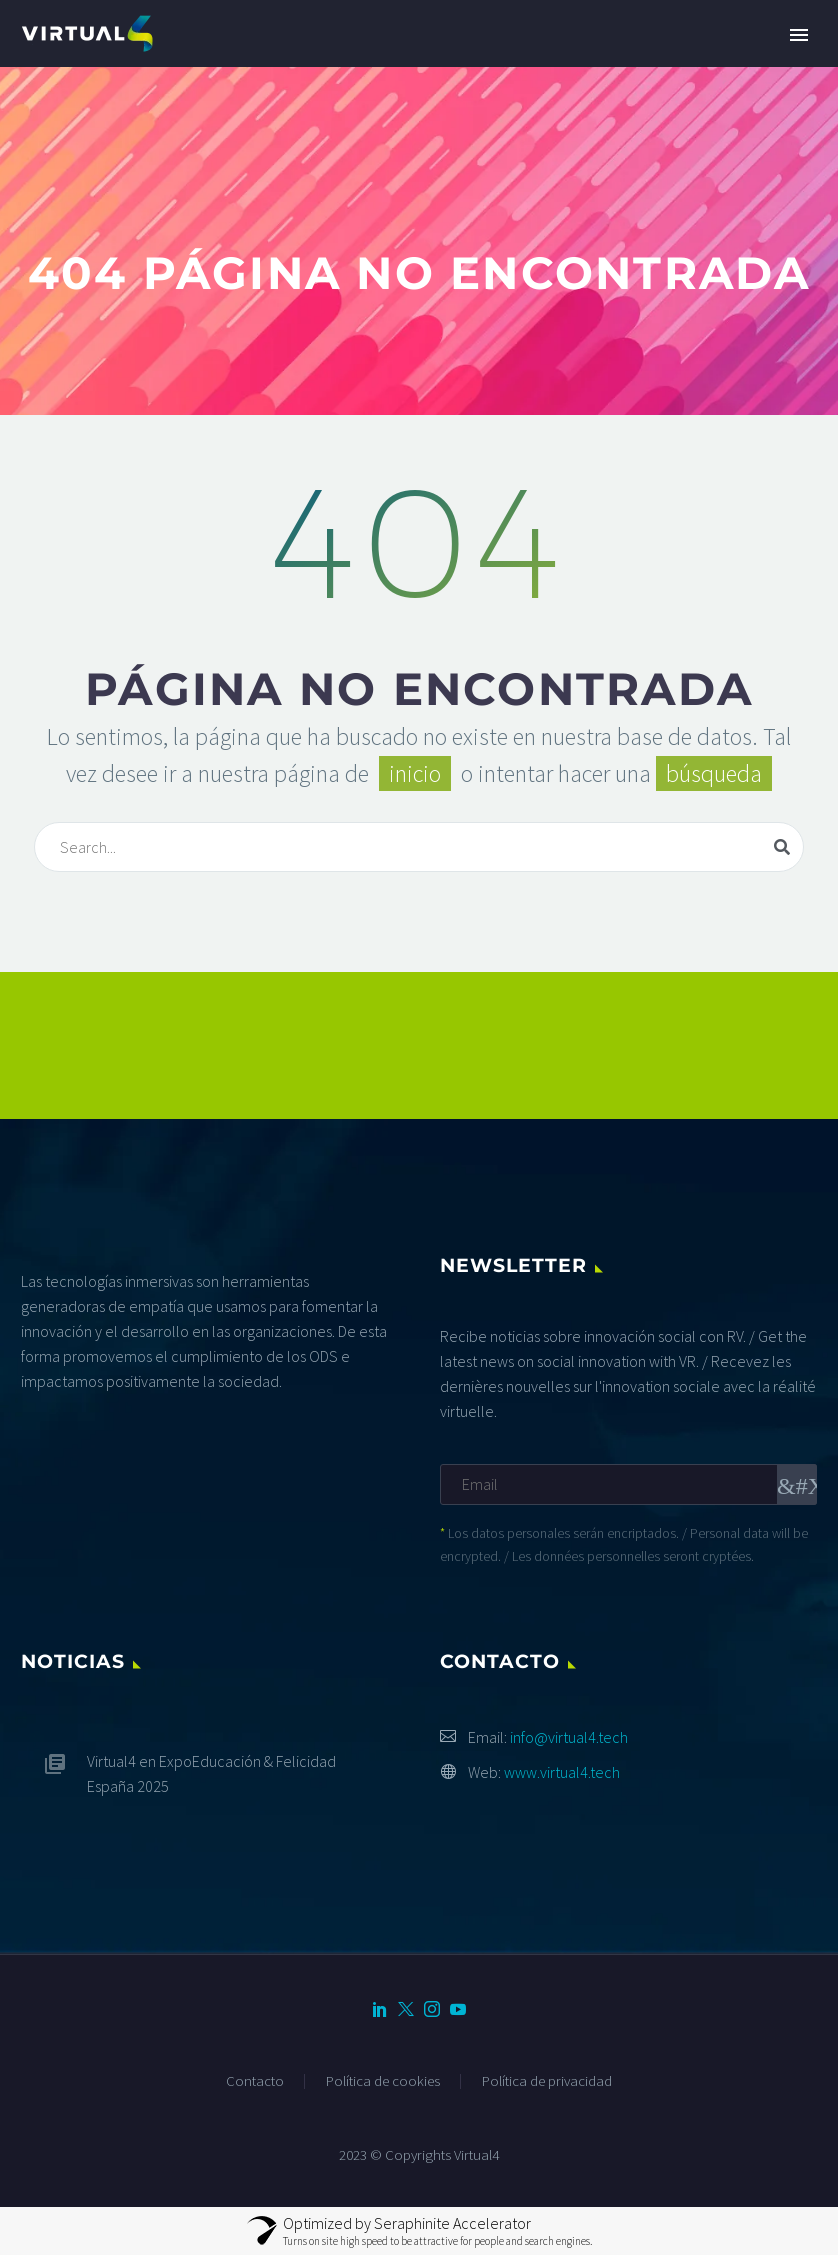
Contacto (255, 2081)
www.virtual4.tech (562, 1772)
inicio (415, 773)
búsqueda (714, 773)
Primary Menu (799, 35)
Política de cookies (383, 2081)
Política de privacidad (547, 2081)
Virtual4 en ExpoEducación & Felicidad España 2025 (211, 1773)
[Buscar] (419, 847)
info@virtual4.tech (569, 1737)
